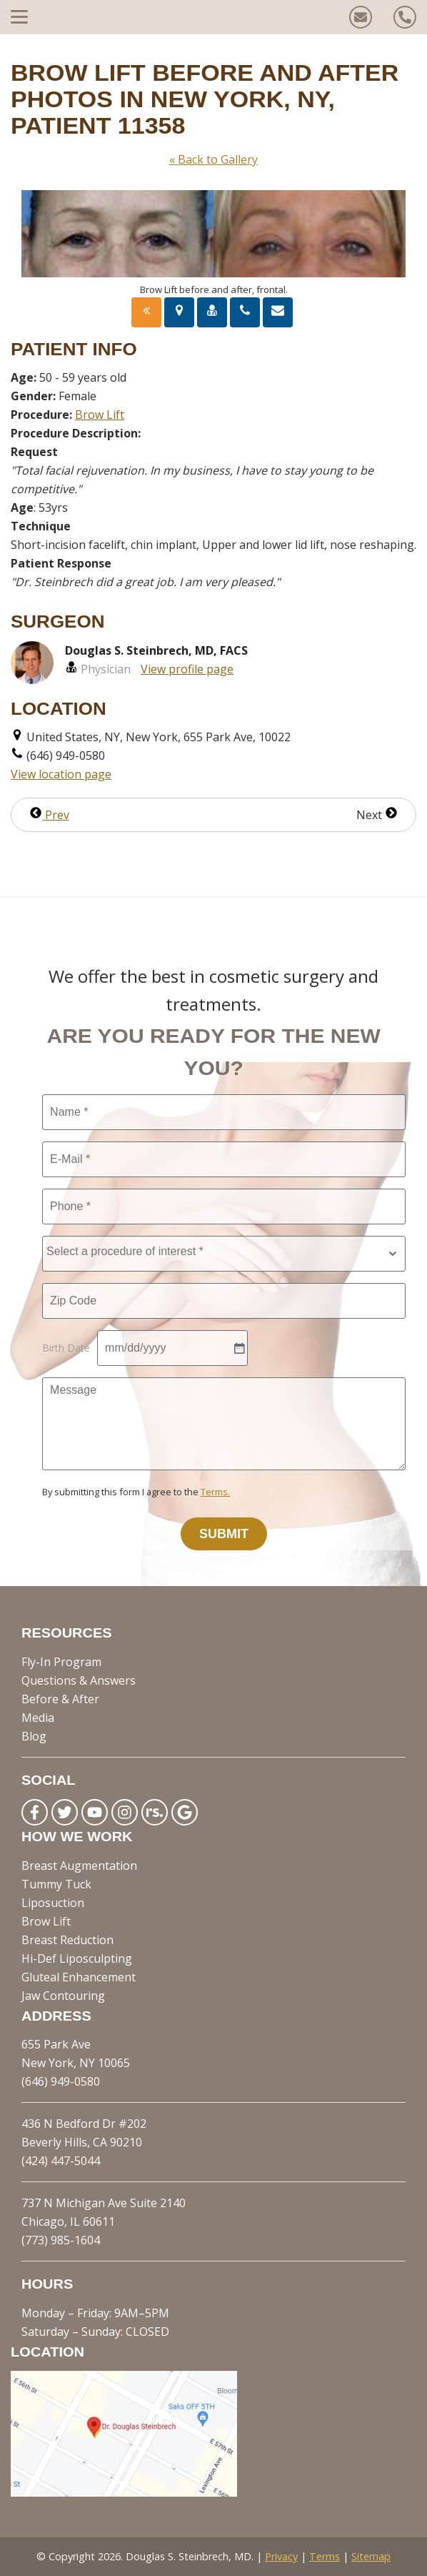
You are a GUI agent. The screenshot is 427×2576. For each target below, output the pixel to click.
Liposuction (52, 1903)
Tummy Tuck (56, 1884)
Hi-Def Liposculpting (76, 1958)
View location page (61, 774)
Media (37, 1717)
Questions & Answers (78, 1680)
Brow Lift (99, 414)
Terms (324, 2556)
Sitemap (371, 2556)
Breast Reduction (67, 1940)
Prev (49, 815)
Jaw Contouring (63, 1995)
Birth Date (66, 1347)
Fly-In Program (61, 1662)
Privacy (281, 2556)
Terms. (215, 1491)
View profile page (187, 669)
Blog (33, 1736)
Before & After (60, 1699)
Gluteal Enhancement (78, 1977)
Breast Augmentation (79, 1865)
